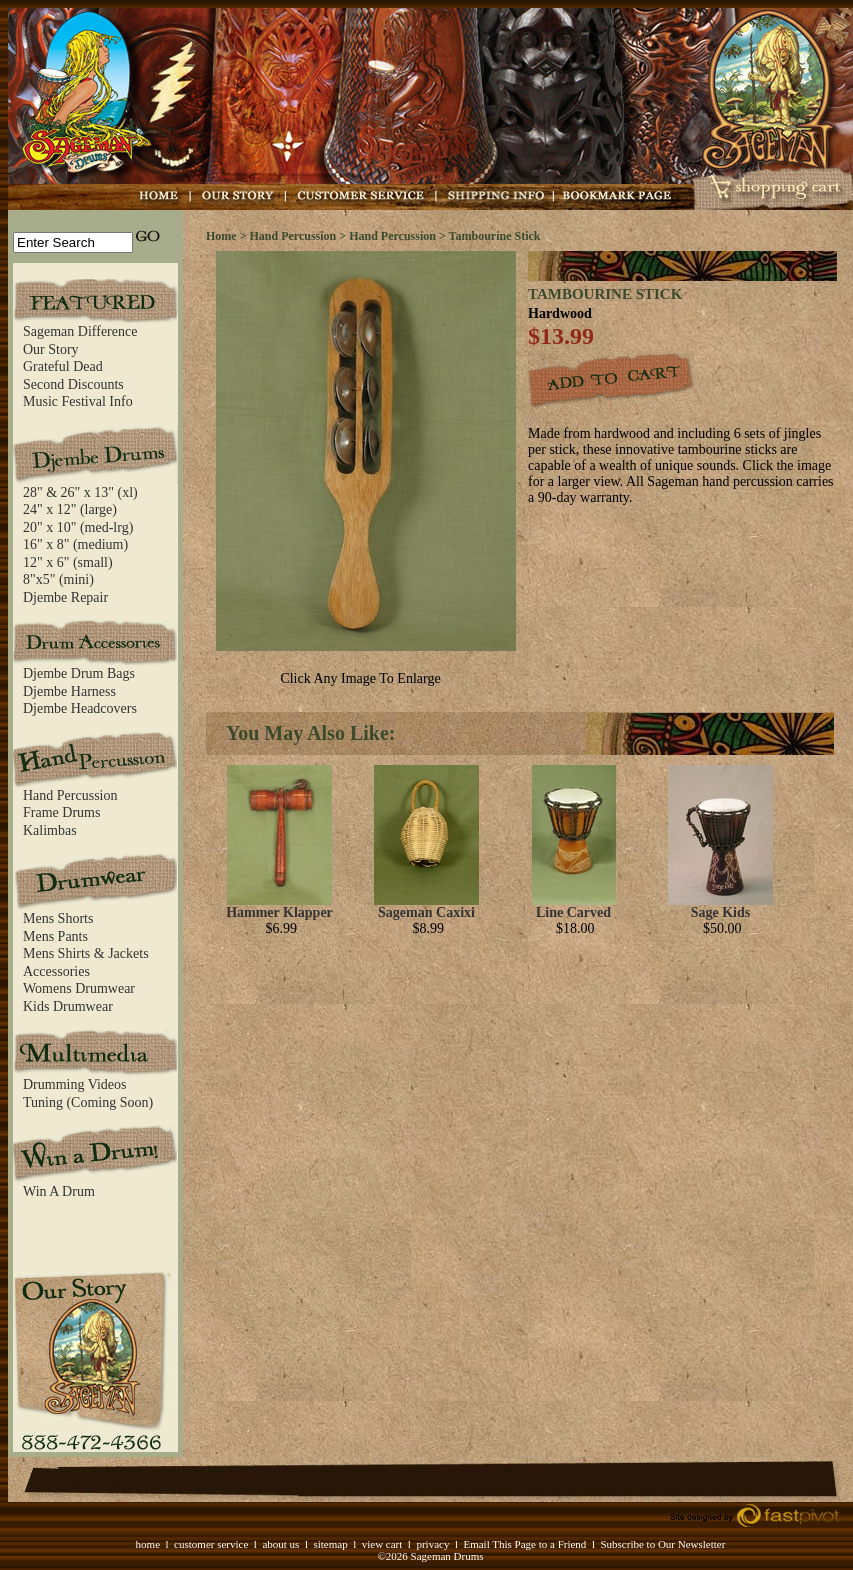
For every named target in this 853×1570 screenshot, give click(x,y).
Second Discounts (73, 384)
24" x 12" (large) (70, 509)
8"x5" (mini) (58, 579)
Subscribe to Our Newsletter (662, 1544)
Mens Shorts (58, 918)
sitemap (330, 1544)
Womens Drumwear (79, 988)
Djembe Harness (69, 691)
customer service (211, 1544)
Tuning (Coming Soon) (88, 1102)
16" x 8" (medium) (75, 544)
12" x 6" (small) (68, 562)
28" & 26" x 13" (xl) (80, 492)
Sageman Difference (80, 331)
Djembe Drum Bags (79, 673)
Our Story (51, 349)
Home (221, 236)
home (148, 1544)
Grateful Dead (63, 366)
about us (280, 1544)
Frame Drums (61, 812)
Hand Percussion (70, 795)
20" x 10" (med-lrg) (78, 527)
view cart (382, 1544)
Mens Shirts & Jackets (86, 953)
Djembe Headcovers (80, 708)
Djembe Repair (65, 597)
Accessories (56, 971)
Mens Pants (55, 936)
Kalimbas (50, 830)
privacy (432, 1544)
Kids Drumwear (68, 1006)
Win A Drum (59, 1191)
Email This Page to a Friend (524, 1544)
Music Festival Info (78, 401)
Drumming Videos (75, 1084)
